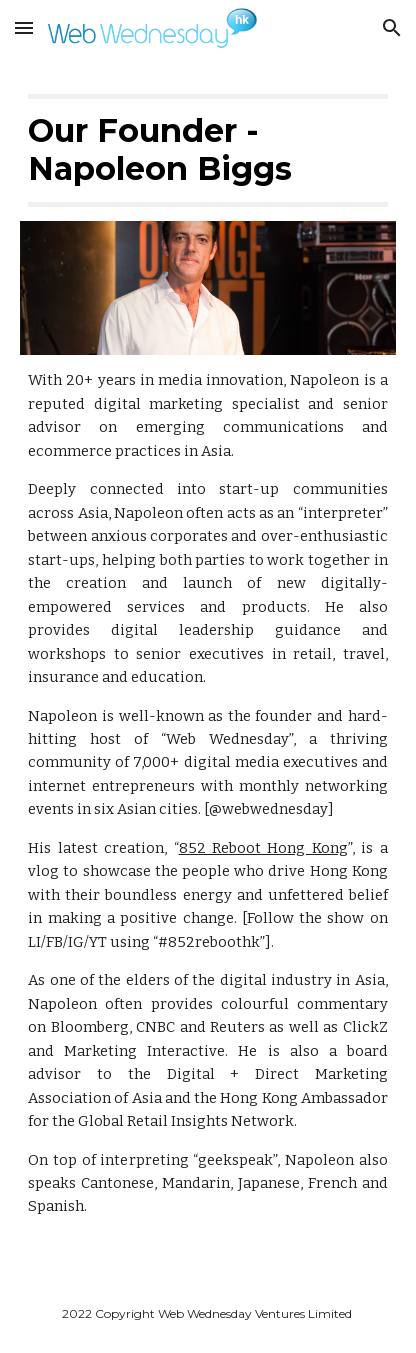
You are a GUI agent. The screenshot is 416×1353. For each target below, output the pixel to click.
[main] (208, 150)
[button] (24, 27)
